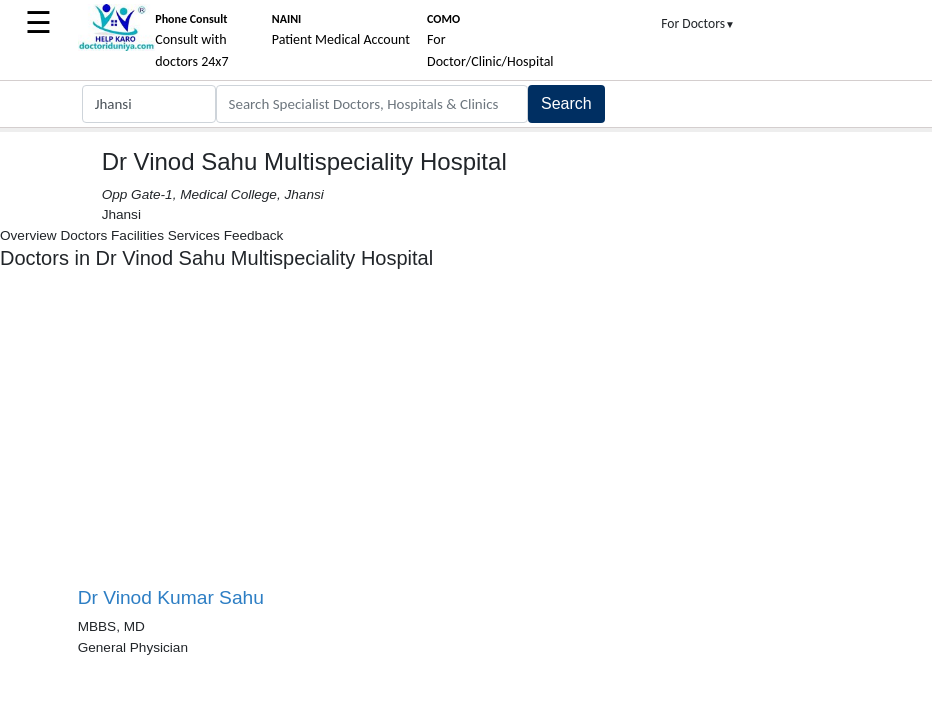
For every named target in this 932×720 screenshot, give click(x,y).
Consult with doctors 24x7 (191, 41)
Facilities (137, 235)
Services (194, 235)
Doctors (83, 235)
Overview (28, 235)
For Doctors (698, 23)
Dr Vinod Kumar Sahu (171, 597)
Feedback (254, 235)
